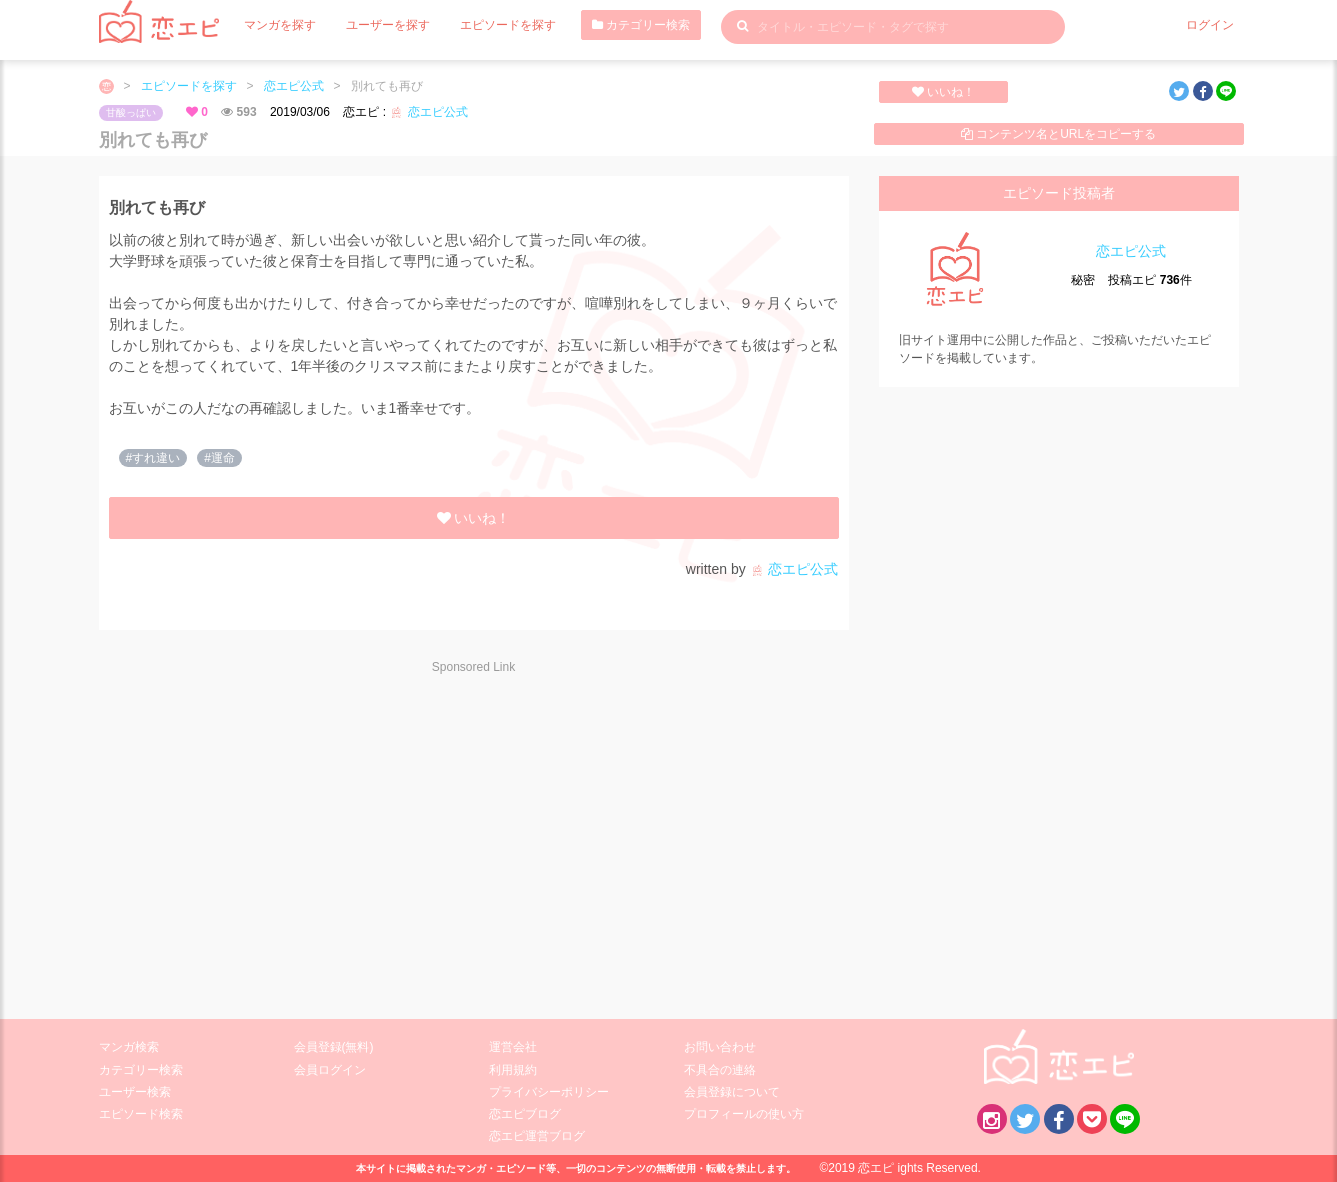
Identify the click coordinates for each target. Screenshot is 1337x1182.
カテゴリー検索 (641, 25)
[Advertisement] (279, 834)
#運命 (219, 458)
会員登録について (732, 1092)
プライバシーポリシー (549, 1092)
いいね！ (943, 92)
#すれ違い (153, 458)
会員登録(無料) (334, 1047)
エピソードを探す (508, 25)
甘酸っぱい (131, 112)
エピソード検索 (141, 1114)
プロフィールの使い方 (744, 1114)
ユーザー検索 (135, 1092)
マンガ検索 (129, 1047)
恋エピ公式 (294, 86)
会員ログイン (330, 1070)
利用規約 (513, 1070)
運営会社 (513, 1047)
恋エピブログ (525, 1114)
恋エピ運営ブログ (537, 1136)
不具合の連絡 (720, 1070)
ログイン (1210, 25)
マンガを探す (280, 25)
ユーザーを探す (388, 25)
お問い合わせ (720, 1047)
